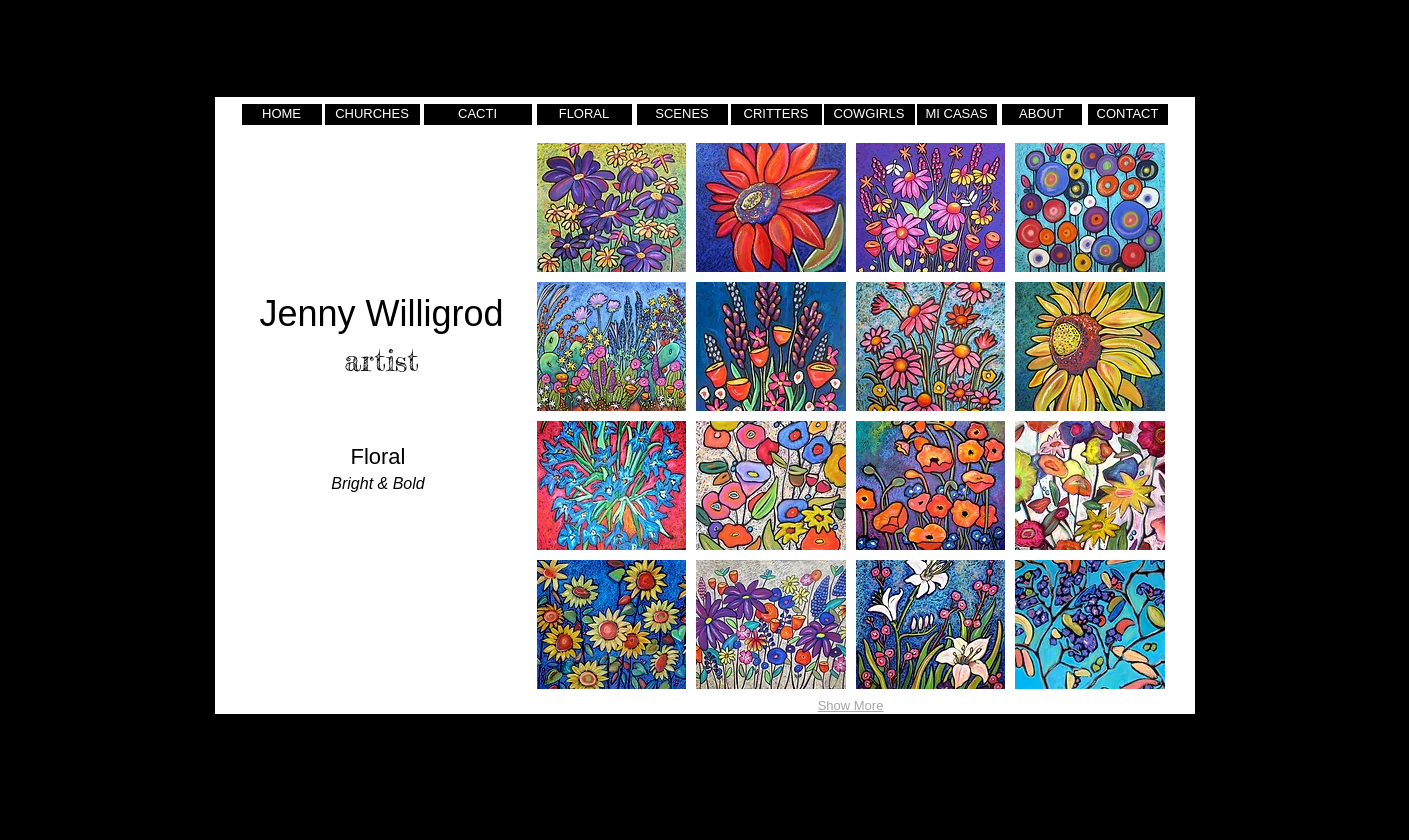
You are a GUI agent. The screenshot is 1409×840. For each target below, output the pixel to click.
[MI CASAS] (957, 114)
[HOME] (282, 114)
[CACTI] (478, 114)
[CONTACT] (1128, 114)
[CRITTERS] (776, 114)
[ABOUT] (1042, 114)
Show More (851, 705)
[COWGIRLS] (869, 114)
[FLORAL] (584, 114)
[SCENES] (682, 114)
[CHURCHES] (372, 114)
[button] (612, 207)
